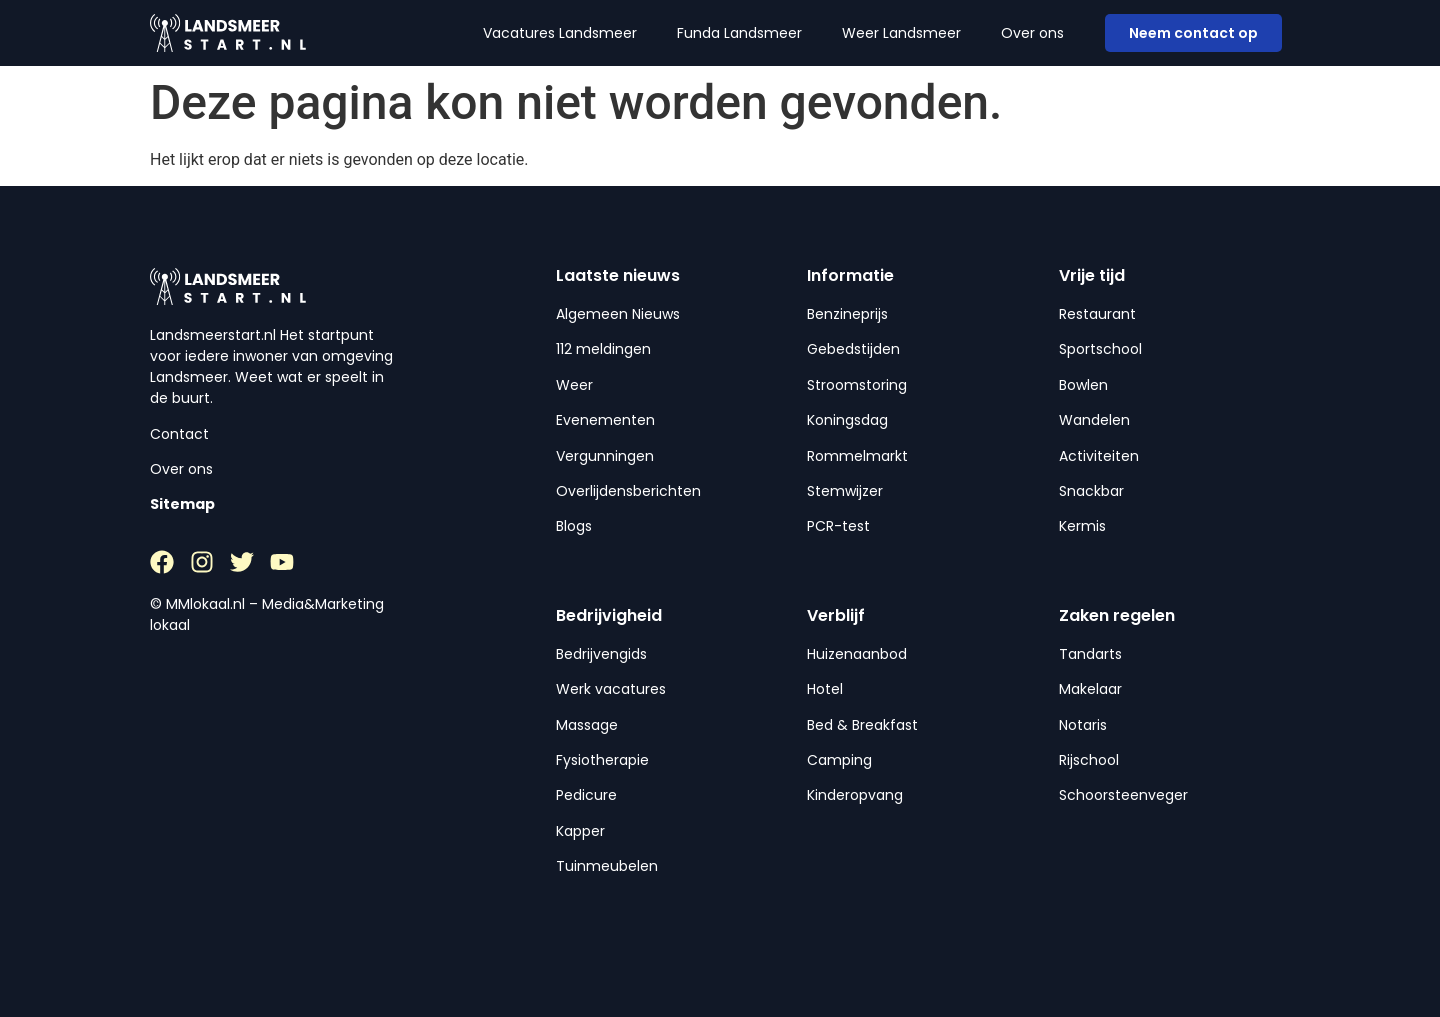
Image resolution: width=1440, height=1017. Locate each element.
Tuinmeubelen (607, 866)
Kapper (580, 831)
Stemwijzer (845, 491)
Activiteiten (1099, 456)
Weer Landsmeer (901, 33)
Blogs (574, 526)
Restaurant (1097, 314)
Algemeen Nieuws (618, 314)
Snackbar (1091, 491)
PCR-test (838, 526)
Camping (839, 760)
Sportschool (1100, 349)
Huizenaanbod (857, 654)
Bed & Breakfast (862, 725)
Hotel (825, 689)
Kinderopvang (855, 795)
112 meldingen (603, 349)
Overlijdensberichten (628, 491)
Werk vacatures (611, 689)
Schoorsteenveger (1123, 795)
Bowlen (1083, 385)
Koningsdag (847, 420)
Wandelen (1094, 420)
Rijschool (1089, 760)
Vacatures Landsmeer (560, 33)
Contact (179, 434)
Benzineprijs (847, 314)
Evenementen (605, 420)
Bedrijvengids (601, 654)
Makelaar (1090, 689)
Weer (574, 385)
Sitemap (182, 504)
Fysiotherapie (602, 760)
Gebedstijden (853, 349)
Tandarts (1090, 654)
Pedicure (586, 795)
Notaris (1083, 725)
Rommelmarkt (857, 456)
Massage (587, 725)
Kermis (1082, 526)
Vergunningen (605, 456)
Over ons (1032, 33)
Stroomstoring (857, 385)
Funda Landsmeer (739, 33)
